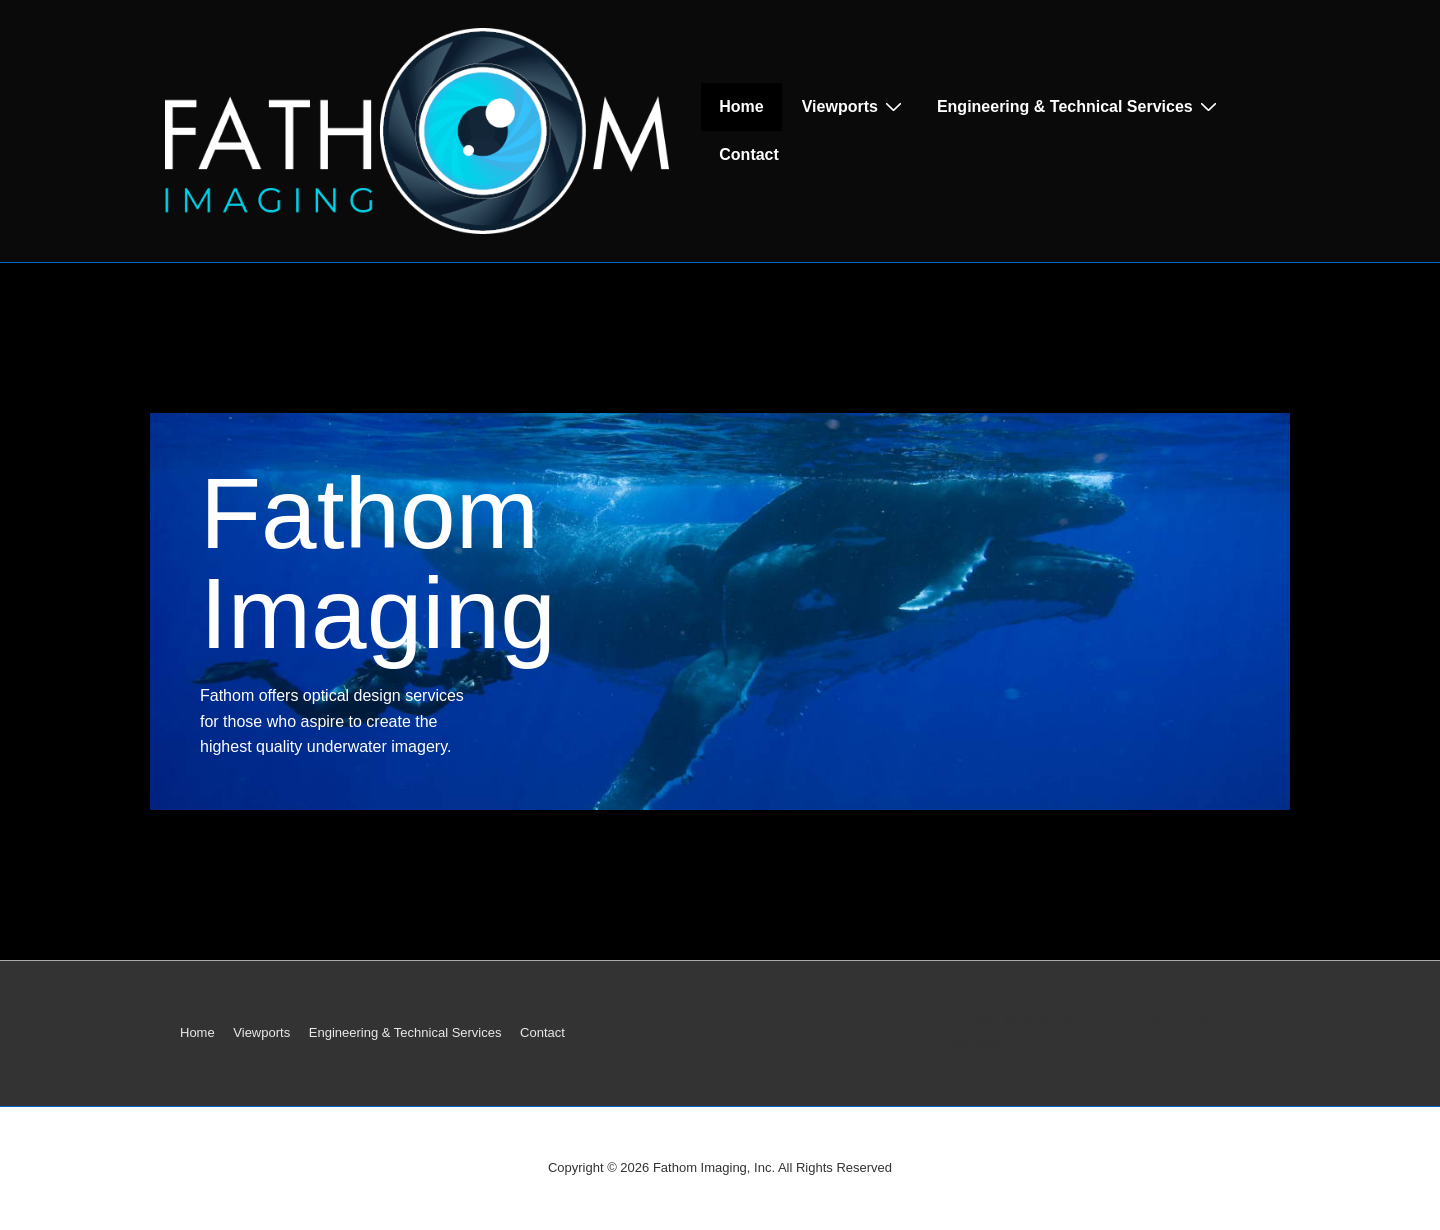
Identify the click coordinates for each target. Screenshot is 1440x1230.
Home (741, 106)
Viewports (854, 106)
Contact (749, 154)
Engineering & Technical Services (1079, 106)
